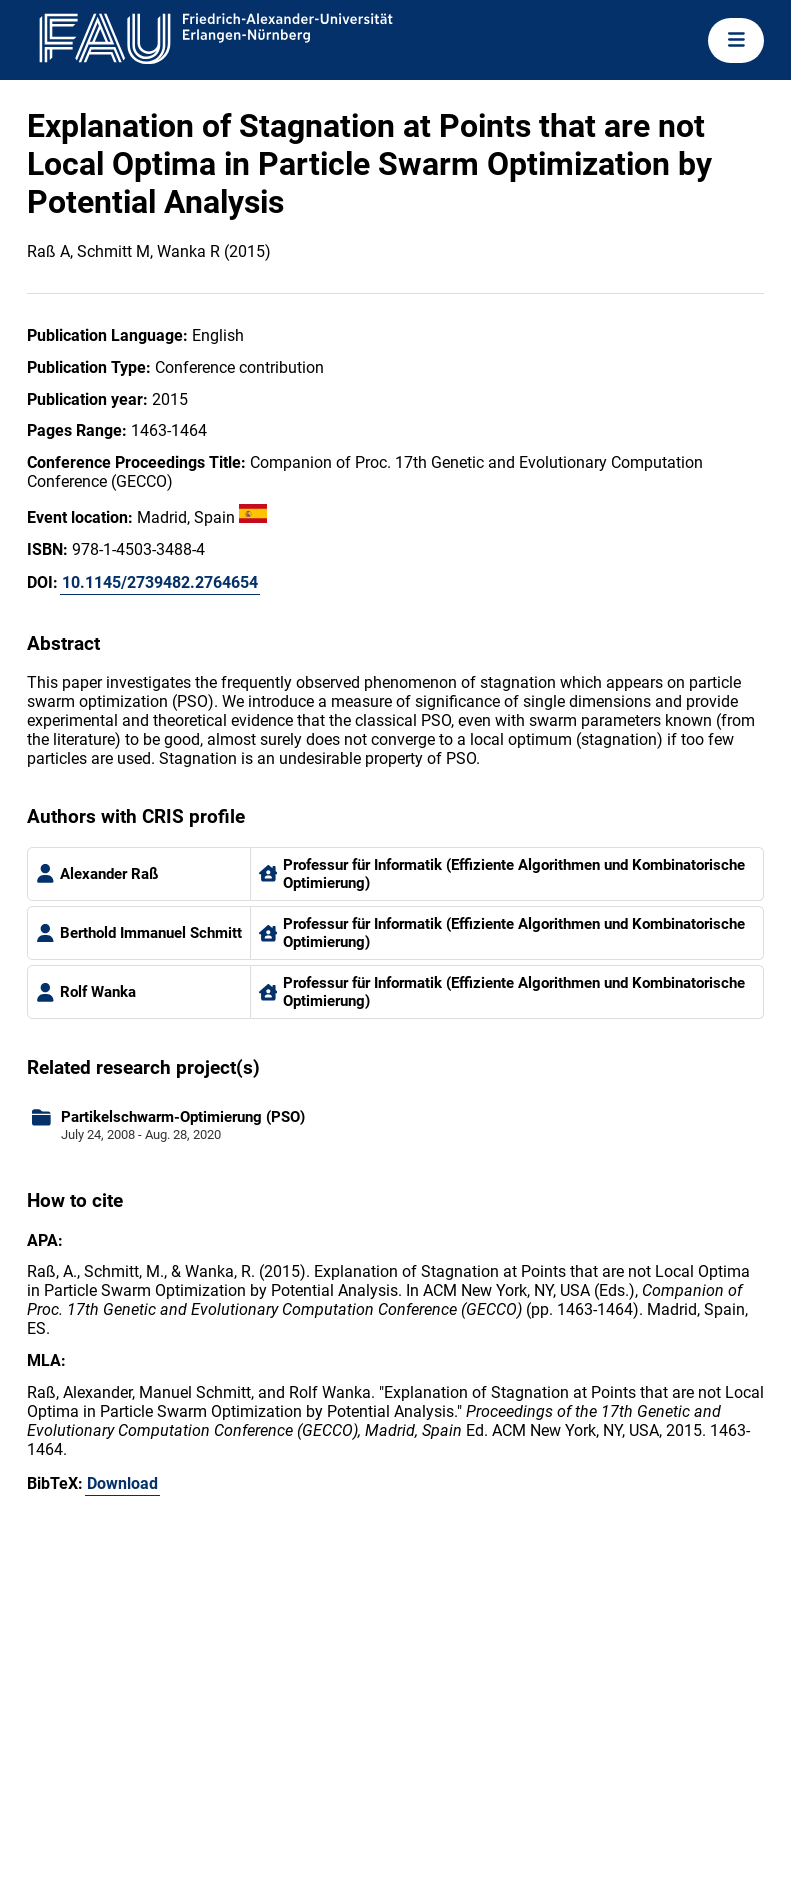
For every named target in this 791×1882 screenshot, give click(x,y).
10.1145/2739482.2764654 (160, 582)
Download (122, 1483)
